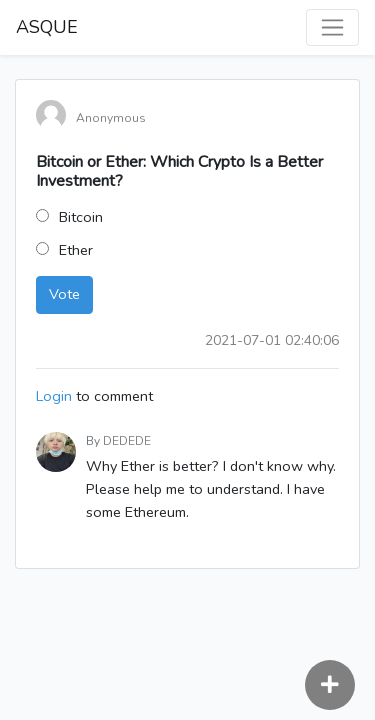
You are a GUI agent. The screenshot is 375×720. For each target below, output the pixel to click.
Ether (76, 250)
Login (54, 396)
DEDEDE (127, 441)
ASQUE (47, 27)
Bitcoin (81, 217)
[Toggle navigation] (332, 27)
